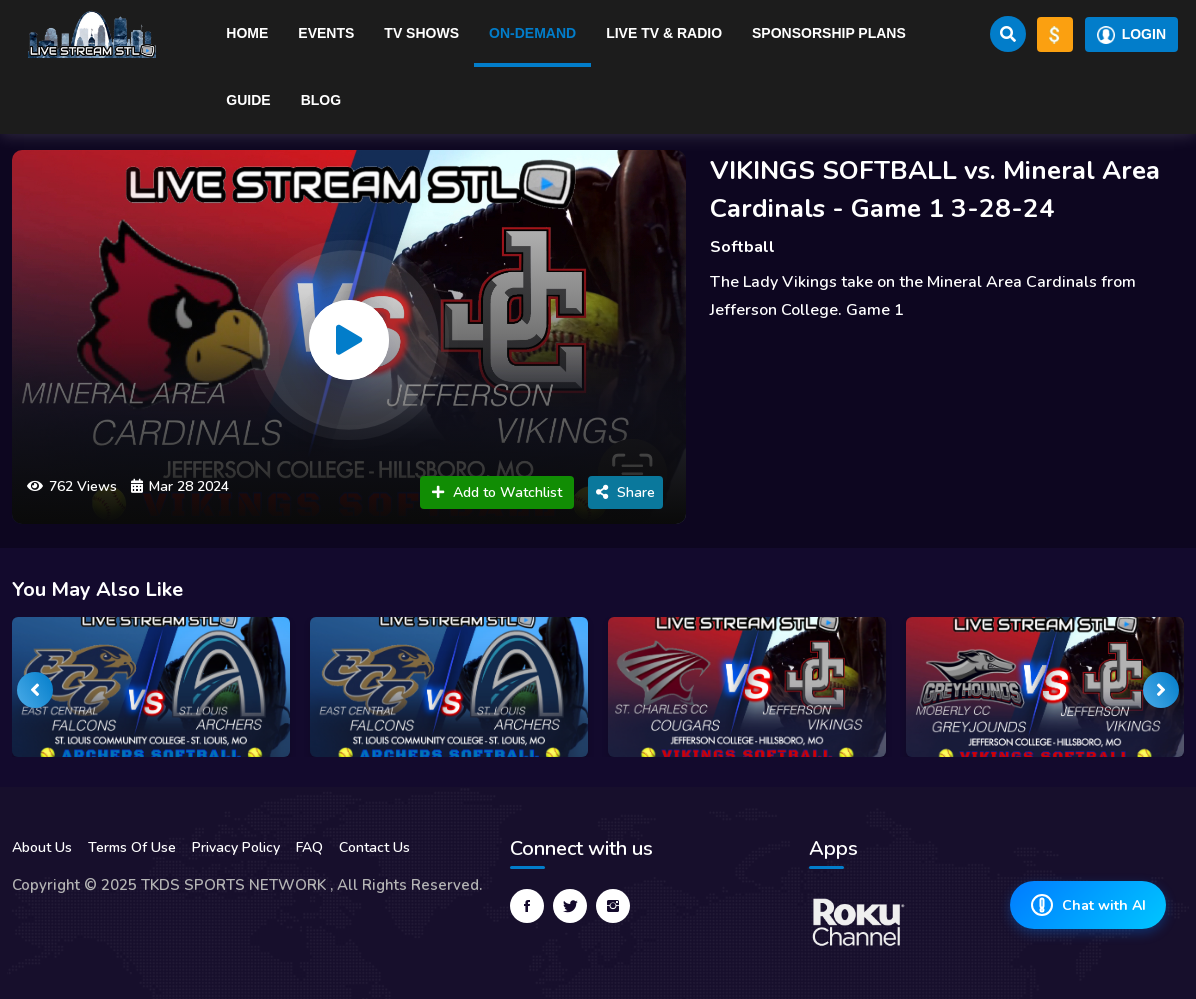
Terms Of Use (132, 847)
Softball (742, 247)
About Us (42, 847)
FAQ (309, 847)
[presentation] (35, 690)
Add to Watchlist (497, 492)
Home (247, 33)
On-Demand (532, 33)
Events (326, 33)
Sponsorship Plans (829, 33)
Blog (321, 100)
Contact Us (374, 847)
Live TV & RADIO (664, 33)
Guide (248, 100)
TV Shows (421, 33)
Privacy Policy (236, 847)
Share (625, 492)
